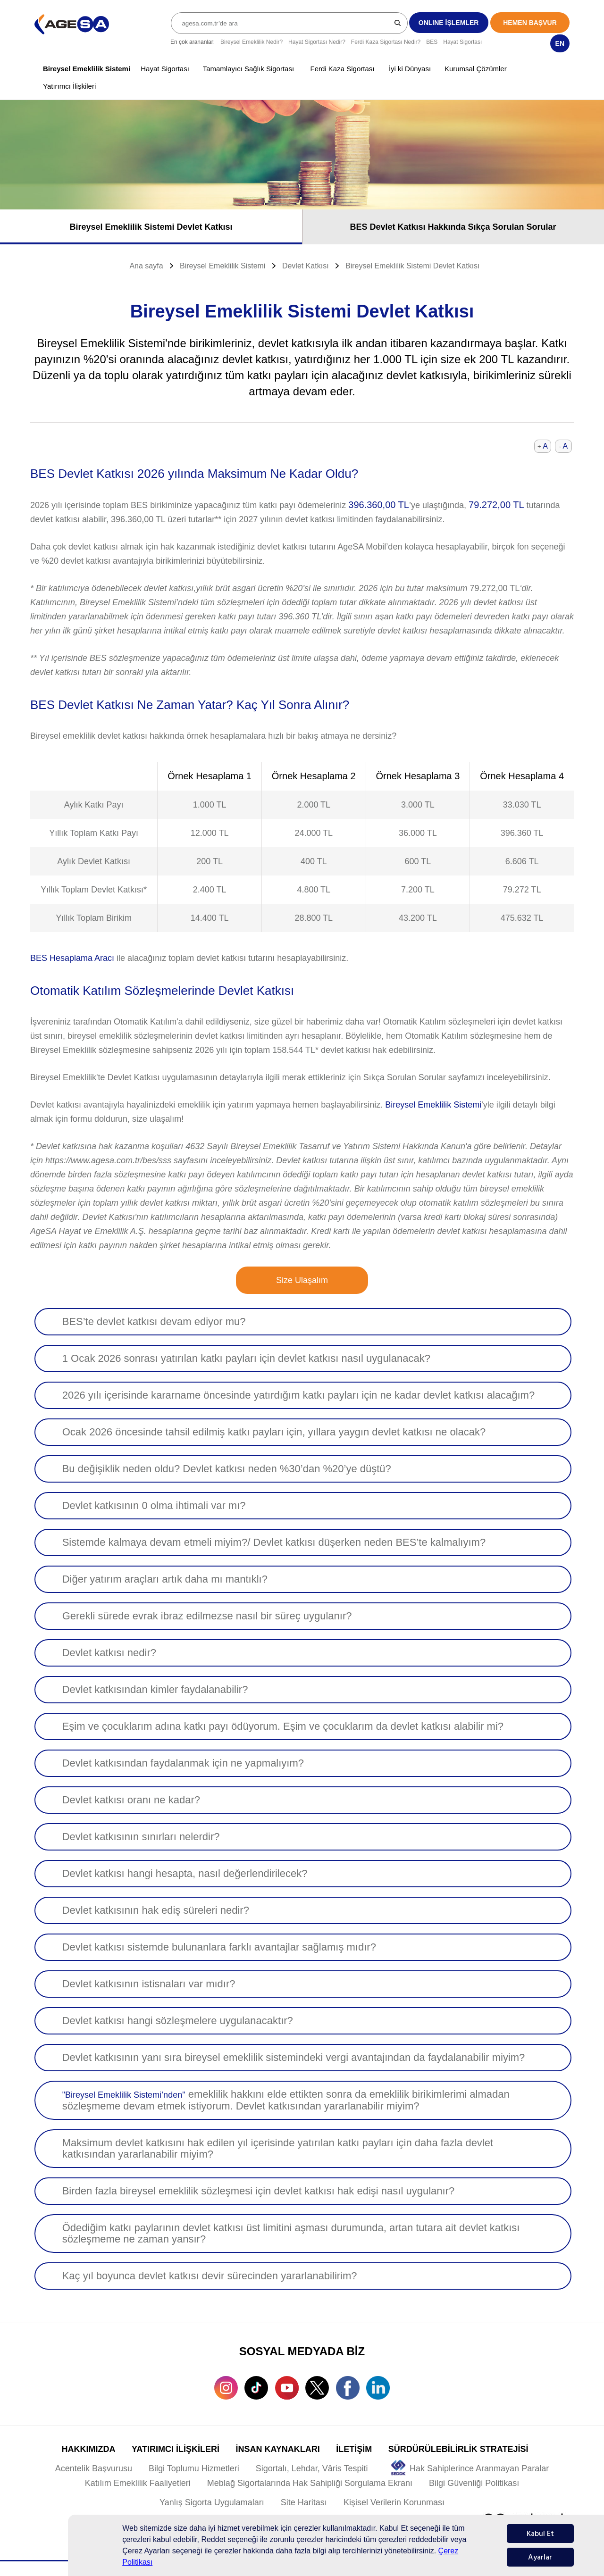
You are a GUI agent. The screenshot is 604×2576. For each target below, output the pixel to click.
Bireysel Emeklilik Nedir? (251, 42)
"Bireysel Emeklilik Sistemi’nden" (123, 2095)
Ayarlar (540, 2557)
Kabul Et (540, 2533)
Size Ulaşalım (302, 1280)
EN (559, 43)
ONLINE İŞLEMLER (449, 22)
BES (431, 42)
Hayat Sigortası (462, 42)
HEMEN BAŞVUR (530, 22)
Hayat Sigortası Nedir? (316, 42)
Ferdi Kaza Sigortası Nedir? (385, 42)
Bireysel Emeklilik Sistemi (433, 1104)
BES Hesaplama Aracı (72, 958)
